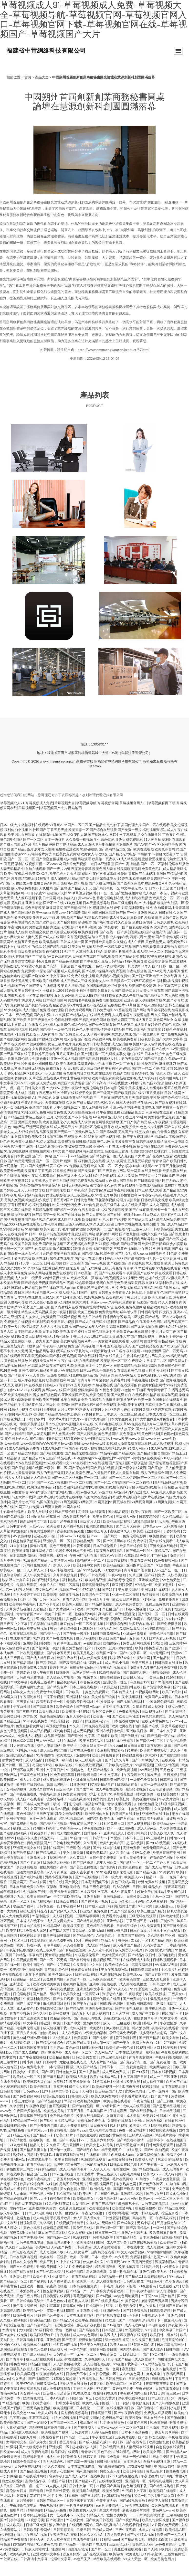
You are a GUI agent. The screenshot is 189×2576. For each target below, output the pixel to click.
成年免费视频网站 (174, 1034)
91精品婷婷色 (61, 2018)
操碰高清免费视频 (112, 971)
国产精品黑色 (83, 1935)
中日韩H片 (155, 2281)
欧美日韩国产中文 (67, 2023)
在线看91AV (174, 2120)
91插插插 (32, 1229)
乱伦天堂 (123, 1336)
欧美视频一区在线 (76, 1711)
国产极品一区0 (137, 1550)
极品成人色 (103, 1180)
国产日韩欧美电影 (98, 942)
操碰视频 (46, 995)
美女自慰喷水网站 (74, 2189)
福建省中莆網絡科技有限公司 (46, 50)
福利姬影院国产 (39, 1843)
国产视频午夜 (103, 2038)
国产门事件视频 (12, 2520)
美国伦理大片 (131, 825)
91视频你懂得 (36, 1044)
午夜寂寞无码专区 (84, 1823)
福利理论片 (155, 1619)
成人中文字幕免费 (13, 1273)
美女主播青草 (153, 990)
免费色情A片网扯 (49, 1692)
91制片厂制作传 (162, 1921)
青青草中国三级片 (67, 1643)
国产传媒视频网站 (57, 1234)
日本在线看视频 (164, 2072)
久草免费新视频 (18, 1609)
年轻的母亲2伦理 (141, 2320)
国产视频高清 (155, 932)
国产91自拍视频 (156, 2150)
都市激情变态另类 (103, 1185)
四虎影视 (11, 995)
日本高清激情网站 (24, 1555)
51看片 (111, 2305)
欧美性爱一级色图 (120, 2047)
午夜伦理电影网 (142, 1015)
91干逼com (150, 2296)
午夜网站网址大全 (30, 1687)
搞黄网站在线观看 (150, 1146)
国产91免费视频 (135, 2310)
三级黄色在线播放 (34, 1775)
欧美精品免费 (59, 2057)
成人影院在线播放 (138, 898)
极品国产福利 (54, 1736)
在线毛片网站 (130, 2174)
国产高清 (69, 2340)
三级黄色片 (65, 1789)
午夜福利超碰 (50, 1794)
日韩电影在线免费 (24, 2252)
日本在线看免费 (22, 1887)
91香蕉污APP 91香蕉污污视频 (129, 2262)
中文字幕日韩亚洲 (37, 2023)
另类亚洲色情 (39, 927)
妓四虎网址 (112, 2310)
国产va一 (94, 1536)
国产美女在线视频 (43, 985)
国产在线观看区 (95, 2554)
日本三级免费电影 (44, 2189)
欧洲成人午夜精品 (129, 995)
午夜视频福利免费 (145, 1380)
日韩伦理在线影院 (135, 2505)
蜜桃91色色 (138, 1127)
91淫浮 (11, 2447)
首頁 (27, 77)
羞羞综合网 (38, 1882)
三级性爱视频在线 (99, 2008)
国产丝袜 (91, 1619)
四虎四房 (166, 1312)
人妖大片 (46, 1326)
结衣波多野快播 (139, 2466)
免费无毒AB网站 (13, 2159)
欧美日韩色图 (103, 1516)
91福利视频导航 (135, 961)
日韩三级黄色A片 (40, 1020)
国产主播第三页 (28, 2003)
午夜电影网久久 (23, 922)
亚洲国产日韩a (170, 2305)
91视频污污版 (27, 1750)
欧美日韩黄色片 (176, 1263)
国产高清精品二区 (112, 849)
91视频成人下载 (163, 1136)
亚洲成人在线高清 (25, 2432)
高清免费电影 (142, 1965)
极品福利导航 (172, 1341)
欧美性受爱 (111, 2491)
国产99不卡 (61, 1156)
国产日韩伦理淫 (83, 1404)
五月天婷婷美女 (78, 1716)
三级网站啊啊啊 (87, 1916)
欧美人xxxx (119, 2344)
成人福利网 (108, 1628)
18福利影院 (102, 951)
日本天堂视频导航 (96, 903)
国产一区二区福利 (154, 864)
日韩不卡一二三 (112, 2067)
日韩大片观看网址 (78, 1010)
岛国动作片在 (57, 1146)
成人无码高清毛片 (95, 1107)
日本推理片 (39, 1180)
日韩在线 (165, 912)
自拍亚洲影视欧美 (46, 1580)
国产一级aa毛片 (22, 1619)
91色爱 (172, 1253)
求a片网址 (75, 1005)
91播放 (34, 1395)
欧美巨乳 (47, 2262)
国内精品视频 (118, 1512)
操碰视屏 (85, 922)
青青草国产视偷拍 (138, 1570)
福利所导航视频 (104, 1175)
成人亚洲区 (119, 1044)
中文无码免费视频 (131, 2252)
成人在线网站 (72, 2033)
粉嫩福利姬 (80, 1809)
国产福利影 (39, 2281)
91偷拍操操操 (110, 1672)
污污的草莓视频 (95, 2164)
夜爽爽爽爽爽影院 (160, 2383)
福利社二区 (22, 1828)
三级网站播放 (177, 2515)
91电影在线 (157, 2325)
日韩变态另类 (149, 1516)
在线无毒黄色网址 (156, 1721)
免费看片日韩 (120, 1380)
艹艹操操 (39, 956)
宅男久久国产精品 (154, 1234)
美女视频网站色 (144, 1799)
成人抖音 (149, 1370)
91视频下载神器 (125, 2364)
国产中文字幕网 (58, 1965)
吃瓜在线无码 (169, 2286)
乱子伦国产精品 (120, 2359)
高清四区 (105, 1614)
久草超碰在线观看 (173, 1828)
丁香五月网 (131, 1063)
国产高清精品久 (138, 2228)
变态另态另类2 (11, 1268)
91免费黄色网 (46, 2544)
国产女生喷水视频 (141, 2534)
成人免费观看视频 (74, 2125)
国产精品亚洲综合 (50, 2042)
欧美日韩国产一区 (58, 1614)
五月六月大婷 (27, 2033)
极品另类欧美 (160, 1999)
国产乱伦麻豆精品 (50, 2271)
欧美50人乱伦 (77, 2077)
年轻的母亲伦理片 (122, 1580)
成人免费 (121, 1127)
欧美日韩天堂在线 (37, 2081)
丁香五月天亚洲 (135, 1297)
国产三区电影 (40, 1307)
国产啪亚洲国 (130, 1244)
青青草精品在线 (84, 2276)
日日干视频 (121, 2403)
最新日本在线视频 (28, 1385)
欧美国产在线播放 (126, 1814)
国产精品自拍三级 (146, 2169)
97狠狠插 (78, 1248)
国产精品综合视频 (34, 2471)
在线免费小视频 (124, 1146)
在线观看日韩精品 (175, 1760)
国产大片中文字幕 (169, 1039)
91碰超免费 (9, 1370)
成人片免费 (125, 1175)
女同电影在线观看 (165, 1399)
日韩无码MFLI (93, 2047)
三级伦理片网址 (41, 2193)
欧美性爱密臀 (152, 1244)
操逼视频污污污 (97, 1721)
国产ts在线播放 (87, 1877)
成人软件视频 (24, 1093)
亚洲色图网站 (28, 1370)
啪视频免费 (141, 2403)
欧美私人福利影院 (96, 2403)
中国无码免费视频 (161, 1701)
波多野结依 (58, 2525)
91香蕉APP (58, 825)
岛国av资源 (155, 1083)
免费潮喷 (28, 971)
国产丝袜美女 (46, 922)
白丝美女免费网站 (66, 854)
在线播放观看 (151, 1171)
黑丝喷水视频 (136, 1789)
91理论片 (102, 1195)
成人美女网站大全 (60, 1921)
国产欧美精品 (23, 1852)
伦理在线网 (121, 2169)
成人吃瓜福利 (71, 971)
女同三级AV (39, 1809)
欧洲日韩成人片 (145, 2023)
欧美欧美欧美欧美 (47, 1984)
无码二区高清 (69, 1585)
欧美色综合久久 (117, 1965)
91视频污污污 (133, 1278)
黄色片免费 (39, 2349)
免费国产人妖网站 (159, 1697)
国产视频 (70, 1390)
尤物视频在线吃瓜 (73, 2062)
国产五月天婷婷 (128, 1526)
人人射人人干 (37, 1570)
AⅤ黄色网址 (106, 1935)
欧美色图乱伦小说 (56, 1122)
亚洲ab (129, 1000)
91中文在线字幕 (68, 2262)
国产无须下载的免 (158, 2549)
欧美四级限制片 (42, 2335)
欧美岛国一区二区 (104, 1166)
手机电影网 (118, 2111)
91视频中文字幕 (134, 2491)
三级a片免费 (53, 2495)
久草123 (152, 1283)
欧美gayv (59, 912)
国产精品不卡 (43, 2135)
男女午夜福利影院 (63, 1312)
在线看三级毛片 (42, 1682)
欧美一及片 (12, 1326)
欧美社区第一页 (82, 1278)
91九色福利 (48, 1219)
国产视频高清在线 (38, 1005)
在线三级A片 (46, 1950)
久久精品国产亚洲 (161, 1935)
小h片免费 (43, 961)
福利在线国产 (53, 1848)
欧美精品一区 (33, 2310)
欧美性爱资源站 (161, 1789)
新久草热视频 (96, 2271)
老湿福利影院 (80, 1799)
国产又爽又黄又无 (72, 1034)
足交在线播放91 (149, 834)
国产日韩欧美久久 (146, 1760)
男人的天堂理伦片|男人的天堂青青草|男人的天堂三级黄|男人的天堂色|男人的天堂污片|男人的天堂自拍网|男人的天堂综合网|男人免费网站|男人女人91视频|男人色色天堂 (93, 1473)
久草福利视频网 (12, 893)
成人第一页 (102, 2042)
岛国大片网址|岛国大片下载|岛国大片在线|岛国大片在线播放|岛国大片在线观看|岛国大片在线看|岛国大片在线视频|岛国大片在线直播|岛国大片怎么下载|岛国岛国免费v (93, 1497)
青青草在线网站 (104, 2203)
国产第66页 (108, 1132)
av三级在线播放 (120, 2159)
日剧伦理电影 (87, 1775)
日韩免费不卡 (76, 2374)
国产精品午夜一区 (106, 888)
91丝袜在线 (147, 1268)
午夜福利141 (73, 1906)
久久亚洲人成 (49, 1024)
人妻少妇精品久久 (90, 2515)
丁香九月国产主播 (46, 1341)
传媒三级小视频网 (54, 1555)
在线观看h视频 (47, 834)
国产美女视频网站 (136, 1136)
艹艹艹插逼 (102, 1097)
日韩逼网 (49, 898)
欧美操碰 (176, 1307)
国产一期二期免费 (121, 1828)
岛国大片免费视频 (72, 864)
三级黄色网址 (175, 2554)
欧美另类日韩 (10, 1716)
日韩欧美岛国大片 (119, 1765)
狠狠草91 (17, 2510)
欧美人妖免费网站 (105, 2096)
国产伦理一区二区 (110, 2228)
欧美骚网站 (114, 1297)
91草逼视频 (100, 1380)
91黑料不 (110, 1322)
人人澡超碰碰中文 (67, 2364)
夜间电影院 (167, 1955)
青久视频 (7, 1711)
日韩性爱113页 (138, 1896)
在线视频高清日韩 (120, 2408)
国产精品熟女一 (109, 927)
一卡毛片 (106, 2286)
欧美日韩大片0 (88, 1609)
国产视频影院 (39, 2379)
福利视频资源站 (154, 830)
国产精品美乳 (154, 995)
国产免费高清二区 (133, 2062)
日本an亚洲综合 (62, 2174)
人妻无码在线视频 (140, 2447)
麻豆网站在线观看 (159, 1112)
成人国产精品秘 (98, 1945)
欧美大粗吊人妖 (160, 1297)
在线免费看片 (18, 1234)
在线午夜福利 (46, 1887)
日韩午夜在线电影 (30, 2242)
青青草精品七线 (39, 2164)
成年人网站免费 (168, 1219)
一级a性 (159, 2228)
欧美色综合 (65, 1706)
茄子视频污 (172, 893)
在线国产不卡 (106, 1653)
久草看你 (139, 1706)
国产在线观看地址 (143, 2111)
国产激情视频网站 (128, 893)
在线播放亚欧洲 (111, 2481)
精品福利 (11, 1263)
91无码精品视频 (153, 2364)
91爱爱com (35, 1073)
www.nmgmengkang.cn (57, 761)
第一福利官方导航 (19, 1589)
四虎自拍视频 (30, 1926)
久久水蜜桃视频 (80, 2232)
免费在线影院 (63, 1273)
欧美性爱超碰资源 (130, 2145)
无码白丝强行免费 (110, 1283)
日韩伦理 (63, 1672)
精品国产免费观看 (71, 1083)
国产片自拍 (142, 1049)
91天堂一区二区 (31, 1263)
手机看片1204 (53, 990)
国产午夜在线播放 (33, 2057)
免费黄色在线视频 (18, 1322)
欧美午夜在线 (67, 1658)
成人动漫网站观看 (77, 859)
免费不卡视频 (125, 2286)
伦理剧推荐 (151, 1224)
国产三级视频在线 (54, 1375)
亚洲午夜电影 (16, 1818)
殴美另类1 (171, 1794)
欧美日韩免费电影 (36, 2403)
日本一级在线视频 (19, 1015)
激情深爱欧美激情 (28, 1136)
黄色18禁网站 (14, 1127)
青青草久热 (71, 1599)
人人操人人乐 (100, 2169)
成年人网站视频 (40, 1273)
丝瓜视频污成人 (119, 1346)
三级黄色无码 (119, 2544)
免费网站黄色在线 (53, 1112)
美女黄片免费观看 (42, 1317)
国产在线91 (161, 1049)
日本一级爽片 (158, 2091)
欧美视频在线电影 (163, 2491)
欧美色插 (116, 2554)
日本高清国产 (97, 2111)
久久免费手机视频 (79, 839)
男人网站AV (177, 1716)
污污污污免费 (70, 1205)
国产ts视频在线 (139, 1823)
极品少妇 (155, 1887)
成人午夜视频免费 (31, 1380)
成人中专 (53, 2456)
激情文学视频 (69, 1594)
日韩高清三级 (101, 2413)
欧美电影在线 (173, 1171)
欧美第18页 (15, 1930)
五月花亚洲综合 (68, 1054)
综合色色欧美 (90, 1682)
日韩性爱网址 (178, 1151)
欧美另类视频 (59, 2013)
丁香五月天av (80, 1336)
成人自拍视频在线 (97, 2364)
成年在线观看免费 (74, 1399)
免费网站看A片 (131, 1628)
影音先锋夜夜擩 (88, 2325)
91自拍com (78, 1838)
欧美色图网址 (40, 2086)
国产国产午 (160, 2096)
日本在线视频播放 (144, 2242)
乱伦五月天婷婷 (41, 1253)
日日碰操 (139, 1887)
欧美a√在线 (64, 1765)
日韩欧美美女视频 (154, 1200)
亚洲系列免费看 (135, 1633)
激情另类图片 (21, 981)
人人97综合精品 (26, 1132)
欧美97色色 (25, 2383)
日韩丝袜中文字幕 (80, 2500)
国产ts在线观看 (110, 1273)
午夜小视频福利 (130, 1697)
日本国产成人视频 (28, 1331)
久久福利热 (163, 1809)
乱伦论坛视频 (66, 2418)
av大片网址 (128, 2198)
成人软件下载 (153, 2081)
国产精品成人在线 (80, 1015)
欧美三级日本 (110, 1205)
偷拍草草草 (61, 1248)
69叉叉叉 (7, 1385)
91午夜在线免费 (108, 1112)
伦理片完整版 (95, 1049)
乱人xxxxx (68, 1287)
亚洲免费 (53, 2340)
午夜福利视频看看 (114, 1667)
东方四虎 (30, 1716)
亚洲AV (176, 1653)
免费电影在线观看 (109, 1000)
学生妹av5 (176, 2276)
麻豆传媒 (67, 1624)
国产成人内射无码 (13, 844)
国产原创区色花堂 (130, 883)
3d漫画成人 (62, 2038)
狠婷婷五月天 (97, 1531)
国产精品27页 (86, 2481)
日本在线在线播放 (81, 2466)
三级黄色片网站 (114, 1171)
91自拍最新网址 (162, 908)
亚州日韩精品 (16, 1955)
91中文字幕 (169, 2018)
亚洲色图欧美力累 (153, 2271)
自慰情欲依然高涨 (27, 1541)
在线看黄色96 (141, 1560)
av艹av (177, 1721)
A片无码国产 (159, 1653)
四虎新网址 (95, 2305)
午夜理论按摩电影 (24, 2505)
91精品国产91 (122, 1029)
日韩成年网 (80, 2432)
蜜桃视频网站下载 (107, 1960)
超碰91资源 (173, 1083)
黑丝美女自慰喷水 (94, 2344)
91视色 (167, 1029)
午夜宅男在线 (46, 1093)
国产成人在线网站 (52, 937)
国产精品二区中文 (172, 2208)
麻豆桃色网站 (50, 1395)
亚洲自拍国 (92, 1896)
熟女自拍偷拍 (149, 1132)
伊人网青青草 (47, 1034)
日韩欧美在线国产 (86, 956)
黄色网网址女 (163, 1020)
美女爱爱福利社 (12, 1843)
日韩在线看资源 (167, 2388)
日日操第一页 (120, 981)
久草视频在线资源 (118, 2495)
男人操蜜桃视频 (177, 995)
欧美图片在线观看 (21, 834)
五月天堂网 (65, 1409)
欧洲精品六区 (40, 2320)
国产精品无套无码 (141, 1219)
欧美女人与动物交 (94, 854)
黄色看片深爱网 (25, 2305)
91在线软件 (75, 2520)
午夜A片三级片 (32, 1102)
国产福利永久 (98, 834)
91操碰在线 (89, 849)
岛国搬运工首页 (116, 1151)
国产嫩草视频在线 (173, 1380)
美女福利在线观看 (111, 1341)
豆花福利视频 (105, 1200)
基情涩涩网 (164, 1068)
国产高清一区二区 (64, 2422)
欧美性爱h (133, 2418)
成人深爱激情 (145, 2359)
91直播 (19, 1034)
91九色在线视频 (27, 1224)
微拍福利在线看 (105, 2393)
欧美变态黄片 (105, 2398)
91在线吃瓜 (82, 2393)
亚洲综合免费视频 (96, 2179)
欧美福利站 (45, 2154)
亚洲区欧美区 (23, 1770)
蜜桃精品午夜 (35, 2481)
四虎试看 (136, 937)
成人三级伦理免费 (91, 844)
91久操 (60, 1015)
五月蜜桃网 (25, 2500)
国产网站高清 (83, 1862)
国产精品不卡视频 (54, 1823)
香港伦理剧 (55, 1010)
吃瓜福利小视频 (108, 976)
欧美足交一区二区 (166, 898)
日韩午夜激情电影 (140, 2291)
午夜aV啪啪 (117, 1575)
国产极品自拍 (128, 1322)
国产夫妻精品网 (32, 2237)
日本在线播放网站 (126, 1721)
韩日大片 (96, 1663)
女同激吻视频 (96, 985)
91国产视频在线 (21, 2271)
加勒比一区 (140, 1940)
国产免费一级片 (130, 830)
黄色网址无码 (142, 2544)
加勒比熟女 (108, 878)
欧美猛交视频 (39, 932)
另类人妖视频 (14, 1200)
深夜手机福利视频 (132, 2398)
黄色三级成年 (35, 1117)
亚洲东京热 (33, 903)
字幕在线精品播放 (150, 1185)
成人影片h (142, 1024)
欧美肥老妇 (23, 1258)
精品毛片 (170, 1195)
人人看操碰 (120, 1015)
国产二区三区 (78, 825)
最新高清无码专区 (96, 1585)
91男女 (149, 937)
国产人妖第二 (123, 1024)
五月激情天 (138, 1638)
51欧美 (98, 946)
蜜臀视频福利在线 (70, 2154)
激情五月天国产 (109, 990)
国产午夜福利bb (71, 2140)
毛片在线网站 (123, 2179)
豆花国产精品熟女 (30, 1989)
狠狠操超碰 (161, 1672)
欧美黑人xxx (134, 1877)
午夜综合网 (142, 1658)
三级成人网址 (126, 1516)
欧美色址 (132, 2554)
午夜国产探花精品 (27, 2111)
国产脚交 (72, 1882)
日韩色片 (136, 2383)
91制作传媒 (137, 1083)
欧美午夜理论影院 (89, 2320)
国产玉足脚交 (37, 2422)
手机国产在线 (66, 2193)
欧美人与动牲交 (40, 1512)
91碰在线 (125, 878)
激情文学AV (139, 1667)
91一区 (52, 1292)
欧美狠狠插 (66, 1141)
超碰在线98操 (45, 1536)
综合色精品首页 (117, 2340)
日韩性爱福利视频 (116, 2218)
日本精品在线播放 (28, 1297)
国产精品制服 (146, 1872)
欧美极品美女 (83, 2198)
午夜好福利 (144, 2388)
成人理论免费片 (22, 2042)
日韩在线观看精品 (149, 1141)
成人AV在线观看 (66, 1370)
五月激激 (152, 2427)
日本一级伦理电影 (137, 2456)
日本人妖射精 (126, 1102)
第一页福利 (179, 2398)
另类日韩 (83, 2530)
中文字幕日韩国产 (173, 2330)
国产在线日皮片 (111, 1356)
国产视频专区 (87, 1677)
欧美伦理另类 (100, 1395)
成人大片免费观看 (16, 1916)
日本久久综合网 (25, 2262)
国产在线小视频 (119, 1214)
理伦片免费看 (110, 2456)
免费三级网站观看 (137, 1643)
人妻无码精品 (10, 869)
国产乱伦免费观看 (38, 1248)
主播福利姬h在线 (118, 1068)
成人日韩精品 (92, 1317)
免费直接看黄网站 (30, 1726)
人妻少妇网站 (161, 1989)
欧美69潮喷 (23, 917)
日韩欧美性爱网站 (37, 2530)
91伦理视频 (139, 1989)
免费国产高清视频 (81, 1346)
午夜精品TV (160, 1550)
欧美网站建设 (160, 2067)
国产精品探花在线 (99, 1604)
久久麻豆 (53, 2145)
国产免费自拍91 (135, 1999)
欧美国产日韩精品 (30, 1784)
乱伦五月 (73, 1268)
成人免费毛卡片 (32, 2067)
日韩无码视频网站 (75, 1185)
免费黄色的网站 (75, 1794)
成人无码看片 (64, 1127)
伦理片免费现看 (130, 1867)
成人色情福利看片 (16, 1648)
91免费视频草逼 (62, 1775)
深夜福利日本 (165, 2262)
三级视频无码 (152, 1711)
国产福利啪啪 (104, 995)
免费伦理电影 (93, 1088)
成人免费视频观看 (57, 2388)
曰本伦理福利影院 (60, 2067)
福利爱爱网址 (93, 1151)
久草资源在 (47, 1175)
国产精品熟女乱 (133, 2539)
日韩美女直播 (35, 1088)
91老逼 (79, 1536)
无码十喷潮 (146, 2223)
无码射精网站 (10, 1000)
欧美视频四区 (63, 2408)
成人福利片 (157, 1706)
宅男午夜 (56, 2476)
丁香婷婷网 (172, 1531)
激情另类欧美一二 (93, 1229)
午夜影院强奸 (94, 1828)
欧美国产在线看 (94, 2544)
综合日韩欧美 (35, 908)
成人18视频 (63, 1302)
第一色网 (112, 2369)
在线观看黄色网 (129, 1370)
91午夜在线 (63, 1361)
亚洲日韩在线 (130, 1687)
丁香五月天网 (83, 2388)
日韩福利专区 (113, 1317)
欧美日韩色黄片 (167, 917)
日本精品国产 (172, 2237)
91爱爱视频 (178, 961)
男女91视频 (127, 1185)
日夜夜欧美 (146, 1039)
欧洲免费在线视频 (152, 1882)
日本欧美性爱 (169, 1916)
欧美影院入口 (49, 1711)
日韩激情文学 (66, 2072)
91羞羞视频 (123, 1010)
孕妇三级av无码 (137, 1229)
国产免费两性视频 (24, 1823)
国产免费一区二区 (14, 1809)
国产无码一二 (64, 1132)
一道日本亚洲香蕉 (101, 864)
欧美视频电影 (18, 1395)
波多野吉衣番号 (82, 1872)
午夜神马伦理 (133, 1356)
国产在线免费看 (161, 1541)
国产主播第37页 (176, 1292)
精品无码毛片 (112, 2150)
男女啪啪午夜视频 (81, 1000)
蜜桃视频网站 (39, 1151)
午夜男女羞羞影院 (166, 2179)
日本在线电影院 (173, 2086)
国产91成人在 (117, 1989)
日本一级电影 (174, 1141)
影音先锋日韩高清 (57, 1935)
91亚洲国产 (79, 1784)
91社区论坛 (30, 1112)
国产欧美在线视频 (140, 849)
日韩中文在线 (10, 946)
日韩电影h (174, 2349)
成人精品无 (67, 1292)
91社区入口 (19, 1940)
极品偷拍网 (89, 2422)
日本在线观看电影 (130, 2052)
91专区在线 (65, 1093)
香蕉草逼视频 (30, 2388)
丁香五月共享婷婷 (165, 2432)
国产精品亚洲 (14, 1117)
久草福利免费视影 (43, 1409)
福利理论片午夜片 (50, 2315)
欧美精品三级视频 (117, 1521)
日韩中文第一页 (81, 2486)
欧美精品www (164, 1823)
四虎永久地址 (176, 2193)
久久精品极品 (172, 1516)
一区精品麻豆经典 (118, 946)
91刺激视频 (76, 1365)
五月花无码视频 (139, 1161)
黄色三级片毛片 (60, 1044)
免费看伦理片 (169, 1599)
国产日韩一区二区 (165, 966)
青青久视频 (169, 1132)
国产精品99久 (126, 2237)
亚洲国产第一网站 (38, 1156)
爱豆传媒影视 (126, 2038)
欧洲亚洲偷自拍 (97, 1814)
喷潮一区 (70, 1161)
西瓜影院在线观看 (63, 932)
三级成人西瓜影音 (157, 1979)
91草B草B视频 (86, 927)
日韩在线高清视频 (24, 2257)
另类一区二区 (144, 2495)
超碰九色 (23, 2218)
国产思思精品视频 (167, 2106)
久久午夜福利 (157, 1901)
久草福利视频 (73, 1526)
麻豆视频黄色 (56, 1726)
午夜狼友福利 (166, 2218)
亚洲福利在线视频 (155, 1589)
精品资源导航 (105, 2267)
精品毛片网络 (166, 2135)
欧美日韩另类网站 (50, 2008)
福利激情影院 (87, 2471)
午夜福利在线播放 (20, 1950)
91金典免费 (90, 1205)
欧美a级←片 (89, 2193)
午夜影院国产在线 (136, 1273)
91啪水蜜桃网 (151, 1351)
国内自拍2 (154, 2120)
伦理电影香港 (104, 1127)
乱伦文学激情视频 (69, 1814)
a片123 (101, 1210)
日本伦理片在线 (52, 1224)
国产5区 (48, 2072)
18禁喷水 (143, 2179)
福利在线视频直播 (28, 864)
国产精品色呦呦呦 (14, 2198)
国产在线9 (90, 971)
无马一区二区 (162, 1896)
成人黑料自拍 (123, 1180)
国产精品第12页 (175, 1190)
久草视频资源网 (25, 1960)
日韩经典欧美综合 (30, 2301)
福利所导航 (19, 1336)
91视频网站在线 (101, 908)
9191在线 (103, 1872)
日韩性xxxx (175, 1838)
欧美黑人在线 (72, 1604)
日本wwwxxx (107, 2427)
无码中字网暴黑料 (67, 2164)
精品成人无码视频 (35, 1312)
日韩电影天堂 (78, 2096)
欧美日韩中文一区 (28, 990)
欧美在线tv (40, 1258)
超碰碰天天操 (57, 893)
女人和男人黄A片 (86, 2218)
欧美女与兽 (171, 2038)
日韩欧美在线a (67, 1901)
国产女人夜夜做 (94, 1214)
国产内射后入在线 (64, 1307)
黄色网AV (74, 1619)
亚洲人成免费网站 (129, 839)
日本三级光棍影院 (124, 903)
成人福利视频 (63, 1916)
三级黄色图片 (101, 1287)
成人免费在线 (46, 1083)
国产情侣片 (16, 1375)
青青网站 (79, 1930)
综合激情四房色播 (77, 1516)
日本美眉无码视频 (163, 1638)
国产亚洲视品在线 (145, 1346)
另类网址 (42, 2247)
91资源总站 (109, 1687)
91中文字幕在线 (58, 976)
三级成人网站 (102, 2530)
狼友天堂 (154, 1775)
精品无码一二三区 (54, 1838)
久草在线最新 (21, 1210)
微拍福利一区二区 (91, 1560)
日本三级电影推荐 (113, 2057)
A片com (91, 1341)
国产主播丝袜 (26, 1711)
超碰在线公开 (155, 1278)
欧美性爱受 (128, 2305)
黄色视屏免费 (123, 2388)
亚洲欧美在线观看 (46, 981)
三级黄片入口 (90, 1521)
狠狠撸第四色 (126, 1399)
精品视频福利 (67, 1682)
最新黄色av (125, 1331)
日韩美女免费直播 (112, 1292)
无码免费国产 (153, 1945)
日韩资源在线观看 (57, 2296)
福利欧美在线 (169, 1283)
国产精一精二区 (143, 1068)
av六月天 (121, 2257)
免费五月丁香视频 (38, 1171)
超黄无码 (83, 1287)
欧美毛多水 (120, 1901)
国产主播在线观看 (129, 2008)
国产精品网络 (39, 1351)
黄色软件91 (140, 1073)
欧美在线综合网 (32, 2184)
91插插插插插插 (159, 2252)
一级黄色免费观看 (144, 1779)
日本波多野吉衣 (123, 1141)
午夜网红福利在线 (84, 1555)
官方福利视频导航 (75, 2413)
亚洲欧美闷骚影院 (50, 1619)
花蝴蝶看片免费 (40, 854)
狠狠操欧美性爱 (148, 1097)
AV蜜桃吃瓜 (175, 1278)
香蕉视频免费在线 (91, 2120)
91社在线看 (155, 1263)
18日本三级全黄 (103, 1336)
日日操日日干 (130, 2354)
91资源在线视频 (16, 1151)
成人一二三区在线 (117, 2023)
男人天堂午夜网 (100, 1950)
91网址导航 (35, 1516)
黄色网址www (163, 2510)
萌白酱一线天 (18, 1253)
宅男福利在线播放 (84, 1244)
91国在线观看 (101, 1073)
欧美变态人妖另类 (100, 2145)
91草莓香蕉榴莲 (121, 1794)
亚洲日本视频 (38, 1039)
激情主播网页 (167, 2003)
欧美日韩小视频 (62, 1322)
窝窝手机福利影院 (60, 2310)
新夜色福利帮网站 (136, 2510)
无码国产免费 (61, 2247)
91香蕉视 (7, 864)
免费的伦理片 (103, 1799)
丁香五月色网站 (174, 834)
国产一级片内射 (58, 869)
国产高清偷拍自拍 (111, 2466)
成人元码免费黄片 (116, 2072)
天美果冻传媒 (55, 1102)
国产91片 (109, 1589)
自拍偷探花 (112, 1643)
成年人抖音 (78, 2028)
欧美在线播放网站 (104, 2077)
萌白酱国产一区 (159, 878)
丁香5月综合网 (15, 1073)
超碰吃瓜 (21, 1078)
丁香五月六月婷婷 (100, 2140)
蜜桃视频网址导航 (57, 2003)
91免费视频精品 (80, 1375)
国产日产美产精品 (133, 1122)
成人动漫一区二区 (78, 2052)
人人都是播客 (73, 1945)
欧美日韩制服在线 (145, 2213)
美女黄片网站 (128, 1589)
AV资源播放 (22, 1536)
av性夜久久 (171, 2267)
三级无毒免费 (112, 1268)
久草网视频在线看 (46, 1049)
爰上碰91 (163, 1370)
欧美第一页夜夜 (104, 859)
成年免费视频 (106, 1404)
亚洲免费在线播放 (156, 1814)
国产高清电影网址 (137, 1672)
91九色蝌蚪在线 (57, 2203)
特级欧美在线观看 (31, 951)
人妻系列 (173, 971)
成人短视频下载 (55, 2028)
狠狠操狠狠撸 (33, 2456)
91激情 (126, 1390)
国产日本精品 (91, 2495)
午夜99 (147, 1248)
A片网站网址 (136, 1292)
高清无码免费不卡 (60, 2242)
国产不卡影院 (30, 1862)
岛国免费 (46, 1132)
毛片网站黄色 (28, 1404)
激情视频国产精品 (70, 917)
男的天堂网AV (132, 1059)
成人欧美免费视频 (94, 1658)
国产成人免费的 (27, 2052)
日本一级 (35, 1234)
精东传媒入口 (67, 898)
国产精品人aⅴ (177, 2452)
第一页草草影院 (164, 1258)
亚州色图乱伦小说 (74, 1024)
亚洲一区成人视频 (64, 1059)
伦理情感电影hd (157, 1628)
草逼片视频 (170, 2427)
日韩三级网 (169, 1779)
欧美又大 (64, 985)
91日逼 (116, 1351)
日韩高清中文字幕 (34, 2559)
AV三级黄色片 (77, 2252)
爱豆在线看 (172, 1088)
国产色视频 (116, 1229)
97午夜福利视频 (159, 956)
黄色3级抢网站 (11, 839)
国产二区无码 (172, 1351)
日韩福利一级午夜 (59, 1760)
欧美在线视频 (66, 1063)
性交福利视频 (53, 2291)
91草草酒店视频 (80, 893)
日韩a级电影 (53, 1263)
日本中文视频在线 (128, 1224)
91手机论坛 (80, 1351)
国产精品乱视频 (49, 2101)
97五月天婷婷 (152, 1093)
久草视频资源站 (79, 937)
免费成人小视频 (30, 1736)
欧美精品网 (18, 1969)
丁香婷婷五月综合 (41, 1054)
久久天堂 (19, 2379)
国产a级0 (66, 834)
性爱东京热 (149, 1063)
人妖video (36, 1526)
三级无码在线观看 (143, 1916)
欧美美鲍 (53, 1526)
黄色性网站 (25, 1814)
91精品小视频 (18, 1409)
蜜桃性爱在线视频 (100, 1526)
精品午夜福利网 (146, 1287)
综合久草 (40, 2013)
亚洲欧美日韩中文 (50, 2267)
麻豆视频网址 (59, 2106)
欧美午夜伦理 (141, 1512)
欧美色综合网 (165, 849)
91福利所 (149, 1599)
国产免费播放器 (169, 1624)
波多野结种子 (57, 1799)
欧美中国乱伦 (33, 1965)
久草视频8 (60, 1097)
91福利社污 (151, 2267)
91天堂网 (73, 2369)
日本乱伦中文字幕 (56, 2091)
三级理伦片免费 (78, 1848)
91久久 (74, 1726)
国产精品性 (97, 825)
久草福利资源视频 (14, 1531)
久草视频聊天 (95, 2359)
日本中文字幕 (167, 1731)
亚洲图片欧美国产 (140, 1565)
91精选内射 (11, 2403)
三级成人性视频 (167, 1765)
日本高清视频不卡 (95, 1882)
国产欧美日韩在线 (128, 1093)
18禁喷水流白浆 (142, 2344)
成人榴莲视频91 (69, 1833)
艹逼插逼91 (91, 1994)
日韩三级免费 (36, 2525)
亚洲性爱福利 (110, 1619)
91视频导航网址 (147, 1692)
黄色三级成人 (107, 2174)
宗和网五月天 (56, 1068)
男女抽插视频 (27, 1867)
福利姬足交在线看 (91, 1161)
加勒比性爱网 (117, 873)
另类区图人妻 (110, 2471)
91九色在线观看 (168, 1268)
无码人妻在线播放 (74, 2383)
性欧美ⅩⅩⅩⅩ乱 (37, 873)
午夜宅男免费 (18, 927)
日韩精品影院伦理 (150, 2515)
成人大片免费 (30, 1779)
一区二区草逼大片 (157, 1862)
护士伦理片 (98, 1794)
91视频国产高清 (108, 2486)
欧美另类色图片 (162, 2559)
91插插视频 (144, 1765)
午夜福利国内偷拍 (134, 2393)
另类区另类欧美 (30, 1122)
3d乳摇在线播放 (112, 2422)
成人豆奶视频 (40, 1731)
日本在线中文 (134, 2247)
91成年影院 (75, 2271)
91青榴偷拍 (45, 1755)
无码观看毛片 (174, 1526)
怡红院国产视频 (65, 2344)
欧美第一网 (101, 1716)
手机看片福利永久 (135, 2096)
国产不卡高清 (95, 1083)
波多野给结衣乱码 (153, 2033)
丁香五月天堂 (57, 830)
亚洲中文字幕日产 (50, 1770)
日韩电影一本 (63, 2354)
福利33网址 (150, 2086)
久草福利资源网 (99, 1034)
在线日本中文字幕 (14, 1682)
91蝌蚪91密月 (43, 1828)
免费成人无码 (36, 1930)
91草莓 (101, 1346)
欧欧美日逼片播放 (126, 1599)
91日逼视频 (162, 1248)
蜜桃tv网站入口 (87, 1132)
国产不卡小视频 (80, 1117)
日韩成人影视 (163, 922)
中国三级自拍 (164, 2466)
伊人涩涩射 (53, 1073)
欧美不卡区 (41, 2276)
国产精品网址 (23, 1663)
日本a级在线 (89, 1370)
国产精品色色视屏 (65, 961)
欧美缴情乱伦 (159, 2442)
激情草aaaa (78, 2130)
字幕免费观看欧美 (110, 2291)
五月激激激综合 (169, 2223)
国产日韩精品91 (76, 908)
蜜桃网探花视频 (75, 1984)
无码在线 (108, 2223)
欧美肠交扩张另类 (13, 1063)
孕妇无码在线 (60, 1351)
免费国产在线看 (176, 1185)
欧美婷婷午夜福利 (23, 1604)
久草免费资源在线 (150, 2154)
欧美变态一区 (78, 830)
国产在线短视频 (143, 1336)
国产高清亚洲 (43, 1706)
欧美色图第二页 (12, 2422)
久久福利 (85, 1175)
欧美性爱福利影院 (90, 2242)
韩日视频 (21, 1107)
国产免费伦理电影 (44, 2125)
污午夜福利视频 (35, 2534)
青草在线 (56, 1882)
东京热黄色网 (126, 2184)
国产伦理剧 (118, 1219)
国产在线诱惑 (49, 1287)
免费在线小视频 (83, 976)
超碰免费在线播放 (151, 1891)
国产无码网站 (91, 1268)
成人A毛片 (131, 2315)
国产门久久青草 (117, 1760)
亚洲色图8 (176, 2315)
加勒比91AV (13, 1390)
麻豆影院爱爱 (122, 1585)
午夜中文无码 (106, 2500)
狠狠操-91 (75, 1136)
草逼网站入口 (42, 1550)
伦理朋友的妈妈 (141, 1151)
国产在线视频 (72, 1151)
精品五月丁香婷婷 (115, 1940)
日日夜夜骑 (44, 1814)
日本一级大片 (10, 825)
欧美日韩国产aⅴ (39, 1896)
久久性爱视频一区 (103, 2374)
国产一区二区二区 (21, 859)
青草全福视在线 (159, 1010)
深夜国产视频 (56, 1365)
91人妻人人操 (56, 2486)
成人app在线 (119, 937)
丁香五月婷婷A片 (66, 2179)
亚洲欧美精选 (70, 1887)
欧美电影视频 (156, 2008)
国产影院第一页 (93, 1054)
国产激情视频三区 (56, 1244)
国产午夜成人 (90, 961)
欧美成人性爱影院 (14, 2189)
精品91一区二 (157, 1877)
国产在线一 (107, 932)
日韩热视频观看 (165, 1960)
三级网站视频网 (69, 1317)
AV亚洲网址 (179, 1049)
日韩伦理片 (157, 1253)
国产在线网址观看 (159, 1156)
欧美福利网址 (20, 2554)
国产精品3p (90, 1253)
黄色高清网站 (141, 1809)
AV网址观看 (149, 1770)
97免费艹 (18, 1146)
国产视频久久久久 (64, 1911)
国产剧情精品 (66, 844)
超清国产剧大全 (33, 976)
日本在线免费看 (82, 1750)
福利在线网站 (66, 1740)
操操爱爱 (35, 1969)
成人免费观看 (150, 1926)
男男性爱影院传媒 (64, 1628)
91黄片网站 (130, 2301)
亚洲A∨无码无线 (134, 2232)
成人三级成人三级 (74, 981)
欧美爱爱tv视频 (12, 1171)
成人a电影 (40, 2218)
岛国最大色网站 (151, 1322)
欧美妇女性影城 (155, 2116)
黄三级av (173, 2393)
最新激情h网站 (107, 1234)
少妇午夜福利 (151, 2554)
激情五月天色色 (26, 942)
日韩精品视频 (170, 2111)
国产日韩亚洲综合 (69, 1297)
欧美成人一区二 (12, 1570)
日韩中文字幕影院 (66, 2403)
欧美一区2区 (79, 2257)
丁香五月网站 (59, 1180)
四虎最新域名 (78, 2549)
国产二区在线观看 (156, 825)
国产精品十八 (50, 1633)
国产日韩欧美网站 (147, 1180)
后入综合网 (121, 1887)
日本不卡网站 (83, 1550)
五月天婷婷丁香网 (27, 1594)
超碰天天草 (62, 1565)
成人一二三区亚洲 (164, 2077)
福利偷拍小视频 (16, 830)
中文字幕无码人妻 (134, 888)
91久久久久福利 (92, 2534)
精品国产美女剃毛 (85, 878)
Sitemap (94, 766)
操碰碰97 (60, 2081)
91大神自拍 (152, 839)
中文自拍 (96, 1965)
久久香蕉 (90, 1843)
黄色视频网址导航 (76, 1073)
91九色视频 (73, 903)
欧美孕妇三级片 (60, 1974)
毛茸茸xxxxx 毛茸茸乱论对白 (32, 2418)
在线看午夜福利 (85, 2539)
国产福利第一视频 (46, 1648)
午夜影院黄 (108, 2354)
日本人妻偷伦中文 (133, 1857)
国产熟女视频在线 (168, 1102)
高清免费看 (132, 1848)
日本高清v (149, 1365)
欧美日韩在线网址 (14, 2125)
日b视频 (73, 1068)
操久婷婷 (18, 1044)
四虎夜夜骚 (131, 2086)
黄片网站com (37, 2130)
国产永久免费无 (22, 2267)
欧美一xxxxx (41, 912)
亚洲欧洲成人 (147, 912)
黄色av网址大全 (12, 937)
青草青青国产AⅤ (29, 1614)
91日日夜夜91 (35, 893)
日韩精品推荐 (42, 1210)
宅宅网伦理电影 (28, 2028)
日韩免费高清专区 (27, 2461)
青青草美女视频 (141, 2057)
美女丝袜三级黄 (103, 1697)
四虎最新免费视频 (94, 1911)
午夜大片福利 (169, 1799)
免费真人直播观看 (158, 2413)
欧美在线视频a (155, 2276)
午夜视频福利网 (52, 2505)
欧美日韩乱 (178, 1161)
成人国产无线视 (69, 1219)
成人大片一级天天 (28, 1278)
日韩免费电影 (103, 1010)
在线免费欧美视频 (127, 869)
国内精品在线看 (103, 2252)
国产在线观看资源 (146, 946)
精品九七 (37, 2145)
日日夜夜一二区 (107, 2232)
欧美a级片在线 (54, 2096)
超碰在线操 (135, 1843)
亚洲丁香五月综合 (63, 2442)
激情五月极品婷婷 (41, 844)
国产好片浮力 (43, 1015)
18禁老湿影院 (144, 1521)
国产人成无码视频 (102, 883)
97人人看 (32, 1375)
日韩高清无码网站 (57, 1862)
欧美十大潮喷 (82, 2091)
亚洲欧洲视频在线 (103, 1984)
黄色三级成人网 (123, 1882)
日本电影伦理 (56, 1190)
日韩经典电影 (117, 1930)
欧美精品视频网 (89, 2101)
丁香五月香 (75, 2111)
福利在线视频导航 (86, 1361)
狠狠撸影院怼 (93, 2369)
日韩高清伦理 (16, 2140)
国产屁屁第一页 (12, 1166)
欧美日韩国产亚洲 (167, 1852)
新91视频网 (109, 956)
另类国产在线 (128, 1132)
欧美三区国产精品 (151, 1911)
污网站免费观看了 (37, 1565)
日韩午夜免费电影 (103, 1857)
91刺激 (51, 2184)
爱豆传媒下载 (21, 1341)
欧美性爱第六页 (114, 1955)
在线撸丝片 (116, 1005)
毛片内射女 (70, 1229)
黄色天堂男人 (155, 942)
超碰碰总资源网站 (57, 2228)
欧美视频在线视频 (86, 2491)
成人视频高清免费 (31, 1195)
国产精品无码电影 (122, 854)
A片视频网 (155, 1127)
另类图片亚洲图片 (73, 2184)
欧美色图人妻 (102, 869)
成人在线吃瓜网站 (134, 1205)
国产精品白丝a (87, 2150)
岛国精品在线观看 (14, 2349)
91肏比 (23, 1307)
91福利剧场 (162, 981)
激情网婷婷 (30, 1326)
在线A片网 (28, 2437)
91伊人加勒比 (46, 1141)
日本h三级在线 (86, 1974)
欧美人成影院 (48, 2413)
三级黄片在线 (125, 2437)
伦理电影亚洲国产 (68, 1020)
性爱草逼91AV (57, 1166)
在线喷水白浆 (158, 2539)
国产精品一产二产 (80, 2291)
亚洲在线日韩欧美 (110, 1731)
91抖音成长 (102, 2081)
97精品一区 (144, 1585)
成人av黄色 (177, 1706)
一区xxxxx (50, 864)
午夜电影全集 (136, 971)
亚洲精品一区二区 (27, 1979)
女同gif (25, 1599)
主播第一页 (114, 1063)
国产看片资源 (81, 966)
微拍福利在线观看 (35, 825)
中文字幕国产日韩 (134, 2077)
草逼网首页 (54, 908)
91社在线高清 (170, 976)
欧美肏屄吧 (25, 2374)
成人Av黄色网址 (85, 2335)
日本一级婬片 (54, 839)
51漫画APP (149, 1166)
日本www (65, 1536)
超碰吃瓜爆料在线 (34, 1911)
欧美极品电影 (49, 942)
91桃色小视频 (109, 1390)
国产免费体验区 (151, 2184)
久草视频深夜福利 (84, 1239)
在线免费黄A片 (156, 883)
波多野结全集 (120, 1658)
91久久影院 (122, 922)
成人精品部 (34, 1760)
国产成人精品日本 (174, 1224)
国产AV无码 (157, 971)
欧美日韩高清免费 (28, 1244)
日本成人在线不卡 (30, 1921)
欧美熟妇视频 (117, 1560)
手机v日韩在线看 (93, 1575)
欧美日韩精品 (137, 1833)
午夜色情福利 (144, 2101)
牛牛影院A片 (51, 1185)
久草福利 (175, 883)
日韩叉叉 (90, 2456)
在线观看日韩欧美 (136, 2525)
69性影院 (121, 908)
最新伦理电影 (123, 1872)
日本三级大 (132, 2461)
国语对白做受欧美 (30, 1872)
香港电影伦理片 (20, 1059)
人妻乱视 (31, 937)
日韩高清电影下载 (30, 2340)
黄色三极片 (105, 2452)
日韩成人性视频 (134, 1609)
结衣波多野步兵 (42, 1833)
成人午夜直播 (43, 1672)
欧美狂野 (123, 1799)
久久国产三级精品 (19, 2247)
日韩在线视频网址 (84, 1667)
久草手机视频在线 (123, 2271)
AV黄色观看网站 (59, 956)
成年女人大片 (23, 1692)
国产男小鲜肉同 (167, 937)
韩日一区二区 (103, 893)
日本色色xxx (56, 2301)
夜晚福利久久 (120, 1531)
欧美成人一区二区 (27, 2077)
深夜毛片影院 (35, 1974)
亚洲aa (139, 2120)
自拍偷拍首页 (60, 2198)
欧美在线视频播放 (109, 1278)
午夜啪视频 (131, 1351)
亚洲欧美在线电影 (164, 1546)
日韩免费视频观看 (160, 2145)
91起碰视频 (175, 1677)
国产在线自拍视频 (107, 1848)
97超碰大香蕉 (162, 854)
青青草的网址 (73, 2305)
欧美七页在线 (122, 1726)
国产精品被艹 (163, 1658)
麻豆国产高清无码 (52, 2232)
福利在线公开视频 (120, 1740)
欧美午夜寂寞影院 (105, 1078)
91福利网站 (44, 2330)
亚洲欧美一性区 (115, 1682)
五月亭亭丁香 (10, 1560)
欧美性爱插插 (144, 917)
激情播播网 (151, 1594)
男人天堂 (88, 1210)
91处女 (31, 1034)
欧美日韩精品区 (91, 1740)
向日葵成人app (123, 2154)
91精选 (38, 1638)
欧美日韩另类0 (128, 966)
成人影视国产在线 (77, 1039)
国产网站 (139, 1010)
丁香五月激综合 (23, 2101)
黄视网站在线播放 (120, 1049)
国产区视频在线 (108, 2315)
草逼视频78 (168, 1063)
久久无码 (21, 1351)
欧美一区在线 (29, 995)
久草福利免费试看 (122, 1302)
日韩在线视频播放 (30, 1653)
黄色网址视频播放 (105, 1122)
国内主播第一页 (167, 1107)
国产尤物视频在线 (144, 1326)
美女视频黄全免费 (161, 1117)
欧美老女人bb (98, 981)
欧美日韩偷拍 (133, 2471)
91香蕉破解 (159, 2422)
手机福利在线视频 (14, 2086)
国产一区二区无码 (54, 1960)
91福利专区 (82, 2237)
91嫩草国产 (33, 1346)
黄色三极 (156, 1677)
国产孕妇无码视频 (63, 1356)
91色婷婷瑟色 (161, 1024)
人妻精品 (40, 1609)
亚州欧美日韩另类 (37, 1643)
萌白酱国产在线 (147, 1726)
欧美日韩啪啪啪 (66, 2159)
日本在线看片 (140, 1930)
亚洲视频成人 (114, 1896)
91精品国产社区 (167, 1239)
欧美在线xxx (133, 1974)
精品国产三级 (37, 2174)
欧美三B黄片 (172, 1692)
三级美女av (177, 1994)
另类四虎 (18, 903)
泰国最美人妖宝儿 (20, 2369)
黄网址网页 (18, 1882)
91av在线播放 (117, 1083)
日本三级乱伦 (158, 2398)
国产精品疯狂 (59, 1930)
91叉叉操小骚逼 (41, 1302)
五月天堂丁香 (166, 1331)
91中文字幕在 (111, 1775)
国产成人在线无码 (89, 1322)
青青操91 (66, 1385)
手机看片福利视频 (80, 2505)
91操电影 (39, 1292)
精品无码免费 (56, 2510)
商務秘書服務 (86, 761)
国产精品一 (112, 1536)
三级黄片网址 (89, 2418)
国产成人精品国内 (41, 1658)
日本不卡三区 (133, 1838)
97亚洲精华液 (167, 844)
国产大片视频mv (62, 1609)
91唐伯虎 (163, 1565)
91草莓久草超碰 (96, 917)
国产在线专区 (136, 2442)
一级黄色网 (62, 1029)
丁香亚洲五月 (136, 1921)
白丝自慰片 (133, 2150)
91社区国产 (37, 830)
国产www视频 (95, 1263)
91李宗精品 (32, 1268)
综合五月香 (100, 937)
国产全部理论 (175, 1711)
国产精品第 (74, 2008)
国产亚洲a (173, 1648)
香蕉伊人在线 (158, 2500)
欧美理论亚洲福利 (147, 1531)
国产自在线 (172, 1127)
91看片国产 (111, 2106)
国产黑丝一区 (130, 1862)
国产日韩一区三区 (46, 1599)
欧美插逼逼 (21, 1550)
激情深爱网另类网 (155, 2301)
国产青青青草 (81, 1380)
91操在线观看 (161, 1273)
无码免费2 (63, 1550)
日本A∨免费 (56, 2398)
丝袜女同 (161, 1151)
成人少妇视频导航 (148, 1000)
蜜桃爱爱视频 (152, 859)
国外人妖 (37, 2539)
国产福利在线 (103, 922)
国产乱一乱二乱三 (29, 2486)
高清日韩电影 (119, 1326)
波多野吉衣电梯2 (142, 1624)
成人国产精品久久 (100, 1770)
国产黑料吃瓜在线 (152, 2437)
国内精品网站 (130, 2349)
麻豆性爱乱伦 (125, 1614)
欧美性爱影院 (99, 2208)
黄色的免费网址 (97, 1692)
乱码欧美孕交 (115, 1054)
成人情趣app (165, 1906)
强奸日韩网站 (46, 2062)
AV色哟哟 (100, 1117)
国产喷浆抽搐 (129, 1234)
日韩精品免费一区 (87, 1541)
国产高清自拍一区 (138, 1258)
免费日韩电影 (142, 922)
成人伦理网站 (135, 2325)
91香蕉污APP (113, 1258)
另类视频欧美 (118, 1210)
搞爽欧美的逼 (177, 1911)
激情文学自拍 (143, 2042)
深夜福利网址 (102, 1039)
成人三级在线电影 (54, 1750)
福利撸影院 (88, 990)
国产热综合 (23, 1049)
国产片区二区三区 (16, 1765)
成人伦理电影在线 (103, 2130)
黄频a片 (181, 2476)
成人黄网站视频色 (57, 1779)
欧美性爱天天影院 (64, 1891)
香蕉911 (20, 854)
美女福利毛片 (30, 2393)
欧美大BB (86, 995)
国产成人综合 (153, 2349)
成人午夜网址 (116, 1161)
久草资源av (174, 2281)
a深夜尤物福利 (95, 2033)
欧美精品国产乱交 (109, 2091)
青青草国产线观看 (34, 2116)
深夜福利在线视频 (134, 2335)
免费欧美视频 (79, 1166)
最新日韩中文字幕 (34, 1521)
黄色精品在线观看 (100, 1926)
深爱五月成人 (83, 2228)
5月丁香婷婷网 (87, 1940)
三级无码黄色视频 (37, 2408)
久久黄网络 (78, 1857)
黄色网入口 (166, 2495)
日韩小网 (27, 2062)
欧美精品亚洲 (95, 1580)
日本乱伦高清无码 (31, 1365)
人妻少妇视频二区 (67, 1107)
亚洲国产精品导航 (170, 873)
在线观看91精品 (144, 1395)
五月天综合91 (54, 2461)
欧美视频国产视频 (55, 2432)
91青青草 (9, 2330)
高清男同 (64, 1404)
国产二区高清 (73, 1263)
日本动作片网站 (62, 1560)
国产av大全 (39, 2198)
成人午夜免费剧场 (37, 1575)
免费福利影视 (140, 2257)
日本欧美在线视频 (34, 1628)
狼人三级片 (47, 1404)
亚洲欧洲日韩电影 (140, 2003)
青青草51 (130, 1268)
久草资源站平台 (40, 2159)
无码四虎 (78, 985)
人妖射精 (46, 888)
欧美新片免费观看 (73, 2208)
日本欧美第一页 (86, 1273)
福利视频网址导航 (122, 1906)
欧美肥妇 (96, 2028)
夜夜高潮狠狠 (57, 2286)
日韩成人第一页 (72, 942)
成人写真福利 (147, 1078)
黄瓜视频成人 (138, 1088)
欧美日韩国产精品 (113, 1638)
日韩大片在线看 (26, 1024)
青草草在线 (52, 1945)
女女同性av (81, 2203)
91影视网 (81, 873)
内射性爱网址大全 (56, 1278)
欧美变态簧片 (165, 1585)
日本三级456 (149, 2237)
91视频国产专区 (35, 1891)
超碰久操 (83, 1999)
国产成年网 (85, 1789)
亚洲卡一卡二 (160, 1210)
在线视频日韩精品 (70, 2223)
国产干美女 (121, 2042)
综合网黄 (134, 1171)
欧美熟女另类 (54, 2111)
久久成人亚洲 (103, 1224)
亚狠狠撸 (83, 1755)
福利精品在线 (72, 1580)
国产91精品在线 (89, 1570)
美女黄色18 (97, 1190)
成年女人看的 (79, 2086)
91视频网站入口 (148, 2047)
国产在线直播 (139, 1210)
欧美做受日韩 (88, 932)
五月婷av (56, 2047)
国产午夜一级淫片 (77, 1633)
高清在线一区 (143, 2218)
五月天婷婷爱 (57, 1117)
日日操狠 (170, 1775)
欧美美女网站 (153, 2452)
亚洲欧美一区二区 (57, 1541)
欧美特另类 (169, 2242)
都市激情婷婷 (100, 1029)
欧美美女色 (138, 2125)
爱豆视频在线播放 (111, 1750)
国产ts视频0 (113, 2325)
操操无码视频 (21, 1214)
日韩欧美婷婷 (160, 2310)
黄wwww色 (87, 898)
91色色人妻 (80, 1029)
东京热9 (151, 1755)
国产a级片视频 (31, 1877)
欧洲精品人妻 (100, 2189)
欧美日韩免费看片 (149, 1648)
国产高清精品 (46, 1663)
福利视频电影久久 (46, 1205)
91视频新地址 (100, 1351)
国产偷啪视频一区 (86, 2106)
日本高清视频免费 (84, 2286)
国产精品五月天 (123, 1097)
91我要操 (91, 1136)
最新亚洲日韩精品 (41, 1063)
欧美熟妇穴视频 (37, 1200)
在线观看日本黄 (12, 1156)
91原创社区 (84, 1127)
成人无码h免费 (160, 1609)
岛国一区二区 (36, 1146)
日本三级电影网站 (39, 2213)
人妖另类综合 (178, 1575)
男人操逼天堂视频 (60, 1677)
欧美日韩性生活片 (95, 1219)
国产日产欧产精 (157, 1974)
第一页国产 (74, 1721)
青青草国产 (160, 1161)
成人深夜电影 (61, 878)
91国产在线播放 (69, 1214)
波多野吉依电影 (23, 961)
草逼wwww (99, 1302)
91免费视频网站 (166, 1560)
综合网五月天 (132, 990)
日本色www (152, 1526)
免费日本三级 (112, 2418)
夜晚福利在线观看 (165, 2028)
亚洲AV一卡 (102, 1146)
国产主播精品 (89, 2072)
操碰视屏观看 (132, 1755)
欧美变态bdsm (24, 2413)
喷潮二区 (60, 1804)
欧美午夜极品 (14, 873)
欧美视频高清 (129, 2267)
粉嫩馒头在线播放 (85, 1969)
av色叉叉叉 (82, 2559)
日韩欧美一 (74, 1692)
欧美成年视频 (167, 1395)
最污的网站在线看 (107, 1999)
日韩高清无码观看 (150, 1818)
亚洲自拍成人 (10, 2344)
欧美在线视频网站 (90, 2116)
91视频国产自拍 (16, 985)
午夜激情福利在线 (50, 2374)
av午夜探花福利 (150, 1195)
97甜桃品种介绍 (12, 1229)
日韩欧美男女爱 (84, 2057)
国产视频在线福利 (130, 1701)
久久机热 (120, 942)
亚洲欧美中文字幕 (47, 2554)
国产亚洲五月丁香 (96, 1599)
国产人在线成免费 (19, 883)
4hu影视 (163, 1521)
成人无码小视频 (117, 1663)
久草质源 (131, 1555)
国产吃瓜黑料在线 (117, 1541)
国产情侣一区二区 (150, 1740)
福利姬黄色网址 (94, 1020)
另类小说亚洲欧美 (59, 1877)
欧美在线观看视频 (24, 1633)
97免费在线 (91, 1589)
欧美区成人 (109, 2335)
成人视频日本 (153, 893)
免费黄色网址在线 (91, 1063)
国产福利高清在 (107, 2525)
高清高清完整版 (52, 1716)
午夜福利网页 (173, 2374)
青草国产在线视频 (142, 873)
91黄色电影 (41, 1059)
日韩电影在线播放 (169, 1663)
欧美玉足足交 (83, 1653)
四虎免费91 (159, 927)
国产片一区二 (101, 2549)
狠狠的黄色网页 (104, 1711)
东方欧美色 (116, 2534)
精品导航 (57, 1721)
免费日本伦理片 (62, 2116)
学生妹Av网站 (104, 839)
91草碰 (131, 1005)
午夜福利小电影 (168, 2408)
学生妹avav (145, 1102)
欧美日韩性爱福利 (123, 1195)
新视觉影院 (29, 2223)
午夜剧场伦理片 (87, 1955)
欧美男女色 (71, 1994)
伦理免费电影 (176, 2471)
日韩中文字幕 (16, 1526)
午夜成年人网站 (55, 1346)
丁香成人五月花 (140, 1020)
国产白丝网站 (134, 1619)
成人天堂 (133, 2116)
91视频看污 (147, 2286)
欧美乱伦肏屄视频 (156, 2520)
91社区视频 (118, 2125)
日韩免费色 (82, 2247)
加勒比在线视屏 (62, 1258)
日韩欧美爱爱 (100, 1044)
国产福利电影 (89, 1059)
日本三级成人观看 (148, 1190)
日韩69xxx (31, 2091)
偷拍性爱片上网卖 (20, 2169)
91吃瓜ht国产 (115, 2320)
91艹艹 (69, 951)
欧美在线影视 (155, 1994)
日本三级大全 (67, 1175)
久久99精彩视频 (164, 2369)
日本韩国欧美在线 (34, 2047)
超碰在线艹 (135, 1054)
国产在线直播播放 (105, 2301)
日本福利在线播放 (60, 1989)
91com (136, 1214)
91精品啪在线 (159, 2125)
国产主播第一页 (152, 2164)
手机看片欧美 (108, 1736)
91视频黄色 (75, 1770)
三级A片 (48, 1297)
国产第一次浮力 (62, 2150)
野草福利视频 (10, 1999)
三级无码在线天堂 (79, 1224)
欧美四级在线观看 (65, 2452)
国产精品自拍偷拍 (27, 1185)
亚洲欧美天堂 (149, 1580)
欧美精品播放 (113, 1565)
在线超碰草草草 (146, 2018)
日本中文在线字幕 (116, 1706)
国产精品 (168, 2296)
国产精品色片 (57, 1687)
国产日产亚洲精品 (145, 976)
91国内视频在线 (126, 2476)
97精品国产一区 (25, 2120)
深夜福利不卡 (178, 2325)
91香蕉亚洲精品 (23, 1141)
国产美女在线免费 (88, 1258)
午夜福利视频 (36, 2106)
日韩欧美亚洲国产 (103, 1979)
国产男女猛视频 (133, 1263)
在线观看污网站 (81, 2525)
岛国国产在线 (146, 1302)
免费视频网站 (136, 1307)
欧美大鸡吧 (80, 1302)
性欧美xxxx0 (9, 2452)
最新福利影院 (10, 1239)
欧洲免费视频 (127, 1770)
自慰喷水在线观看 (170, 2447)
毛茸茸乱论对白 (174, 2340)
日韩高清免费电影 (30, 1677)
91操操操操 (105, 1701)
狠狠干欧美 (83, 1093)
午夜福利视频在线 (169, 2057)
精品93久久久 (104, 1102)
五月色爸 (167, 1770)
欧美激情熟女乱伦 (34, 1667)
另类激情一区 (76, 1979)
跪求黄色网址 (135, 2091)
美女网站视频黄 (72, 1341)
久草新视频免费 (65, 1575)
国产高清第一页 (44, 1214)
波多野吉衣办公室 (16, 1580)
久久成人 (93, 2223)
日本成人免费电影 (37, 1804)
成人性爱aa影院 (121, 917)
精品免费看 (102, 1015)
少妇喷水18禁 (129, 1166)
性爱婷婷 (156, 1088)
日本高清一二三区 (76, 2437)
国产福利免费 (155, 1575)
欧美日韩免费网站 (14, 2364)
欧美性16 (136, 1044)
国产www (80, 1326)
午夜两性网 (22, 1706)
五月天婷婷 (82, 1385)
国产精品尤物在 (156, 1059)
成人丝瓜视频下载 (28, 898)
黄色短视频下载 (135, 2486)
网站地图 (75, 808)
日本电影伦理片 (116, 1088)
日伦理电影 (22, 1994)
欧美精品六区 (175, 2530)
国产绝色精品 (171, 1097)
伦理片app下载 (44, 917)
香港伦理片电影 (161, 1633)
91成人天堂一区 (135, 2559)
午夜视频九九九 (91, 2379)
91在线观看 (32, 1390)
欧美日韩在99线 (29, 1945)
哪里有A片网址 (172, 1214)
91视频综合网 (116, 1624)
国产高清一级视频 (81, 2461)
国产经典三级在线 (13, 1054)
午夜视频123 (21, 1180)
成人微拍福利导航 (18, 1399)
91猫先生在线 (86, 2135)
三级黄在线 (25, 1701)
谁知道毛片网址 (128, 2452)
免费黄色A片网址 (46, 883)
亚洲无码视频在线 (39, 1127)
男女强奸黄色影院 (113, 2135)
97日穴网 (28, 1083)
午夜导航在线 (144, 1107)
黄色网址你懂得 (42, 1531)
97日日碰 (157, 2393)
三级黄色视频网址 (127, 1248)
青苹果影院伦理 (56, 1969)
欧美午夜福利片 (39, 2179)
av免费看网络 (53, 1979)
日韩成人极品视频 (24, 1287)
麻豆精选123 (139, 1682)
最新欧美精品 (96, 1852)
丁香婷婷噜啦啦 (117, 2213)
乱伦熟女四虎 (16, 2491)
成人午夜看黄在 (122, 1891)
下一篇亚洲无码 (169, 2320)
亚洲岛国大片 (37, 1857)
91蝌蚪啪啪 (35, 2510)
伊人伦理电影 (167, 2291)
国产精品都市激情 (130, 2140)
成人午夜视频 (158, 1122)
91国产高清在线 (122, 1911)
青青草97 (88, 2452)
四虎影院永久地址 (159, 1950)
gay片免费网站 (107, 2505)
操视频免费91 (177, 942)
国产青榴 (36, 2491)
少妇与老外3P (107, 2198)
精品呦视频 (8, 1365)
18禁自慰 (160, 1643)
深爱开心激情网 (62, 2471)
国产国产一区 (126, 912)
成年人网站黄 (106, 1862)
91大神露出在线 (22, 1745)
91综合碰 (107, 1253)
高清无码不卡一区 (50, 1701)
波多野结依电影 (23, 878)
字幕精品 (36, 1955)
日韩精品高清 (86, 1141)
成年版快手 (128, 1312)
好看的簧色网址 (161, 1857)
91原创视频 (41, 1322)
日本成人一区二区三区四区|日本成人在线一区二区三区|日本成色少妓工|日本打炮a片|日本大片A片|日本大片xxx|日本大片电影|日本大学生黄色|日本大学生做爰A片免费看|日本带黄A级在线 (94, 1419)
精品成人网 (59, 2349)
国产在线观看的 (125, 1385)
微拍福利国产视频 (74, 883)
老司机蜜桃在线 (124, 951)
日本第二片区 (156, 1361)
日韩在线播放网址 (155, 2203)
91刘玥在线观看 (170, 2159)
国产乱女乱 (123, 1253)
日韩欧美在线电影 (124, 2164)
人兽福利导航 (18, 1302)
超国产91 (160, 2257)
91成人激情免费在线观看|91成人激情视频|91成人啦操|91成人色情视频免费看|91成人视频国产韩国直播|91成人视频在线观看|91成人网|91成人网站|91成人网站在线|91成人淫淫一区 (94, 1448)
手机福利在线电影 (44, 1624)
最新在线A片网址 (56, 1078)
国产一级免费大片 (146, 1034)
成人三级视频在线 (80, 1195)
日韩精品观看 (18, 1029)
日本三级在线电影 (84, 1687)
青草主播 (60, 2086)
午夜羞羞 (179, 1565)
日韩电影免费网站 (107, 1633)
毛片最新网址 (73, 2145)
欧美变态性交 (130, 1979)
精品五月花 (22, 2135)
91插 (185, 1268)
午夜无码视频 (92, 2213)
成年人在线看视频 (137, 2106)
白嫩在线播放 (12, 2481)
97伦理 (151, 2330)
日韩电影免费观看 (67, 1843)
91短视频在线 (102, 1385)
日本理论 (25, 1292)
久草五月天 (115, 2116)
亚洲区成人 (19, 1317)
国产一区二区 (33, 839)
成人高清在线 (119, 1852)
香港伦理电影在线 (110, 898)
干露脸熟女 (107, 1370)
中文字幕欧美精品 (67, 1896)
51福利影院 (60, 1336)
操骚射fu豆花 (94, 1804)
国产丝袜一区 (177, 932)
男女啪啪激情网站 (59, 1955)
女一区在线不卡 (62, 2515)
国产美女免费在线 (84, 1867)
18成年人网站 (31, 1000)
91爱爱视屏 (82, 1546)
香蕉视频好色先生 (71, 1531)
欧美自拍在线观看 (117, 2101)
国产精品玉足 (10, 1721)
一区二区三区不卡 (170, 2198)
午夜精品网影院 (72, 1049)
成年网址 (166, 2476)
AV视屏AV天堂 (166, 1965)
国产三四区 (165, 2101)
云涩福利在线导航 (147, 1029)
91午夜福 (170, 2047)
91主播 (132, 1750)
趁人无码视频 (83, 1731)
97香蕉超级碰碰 (64, 1171)
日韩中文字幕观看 (122, 834)
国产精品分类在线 (132, 956)
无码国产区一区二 (168, 1570)
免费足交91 (176, 2154)
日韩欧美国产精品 (114, 1779)
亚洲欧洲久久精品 (20, 1755)
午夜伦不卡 (97, 873)
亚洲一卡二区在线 (126, 1594)
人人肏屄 (20, 2193)
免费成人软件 (81, 1122)
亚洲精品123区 (132, 2193)
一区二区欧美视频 (90, 1624)
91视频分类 (35, 2520)
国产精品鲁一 (69, 2544)
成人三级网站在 (92, 1068)
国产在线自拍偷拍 (173, 1755)
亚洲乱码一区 (136, 2481)
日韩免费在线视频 (96, 1726)
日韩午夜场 (8, 1195)
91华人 (146, 966)
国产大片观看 (63, 1999)
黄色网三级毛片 (104, 1331)
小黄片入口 (48, 1585)
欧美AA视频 (60, 1809)
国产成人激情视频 (150, 1005)
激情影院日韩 (134, 1283)
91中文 (56, 1151)
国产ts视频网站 (110, 1136)
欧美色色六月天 (62, 873)
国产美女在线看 (85, 2003)
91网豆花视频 (141, 981)
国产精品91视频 (61, 1283)
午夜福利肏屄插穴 (37, 1999)
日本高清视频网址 (171, 2344)
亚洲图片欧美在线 (127, 2081)
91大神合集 (13, 1010)
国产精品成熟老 (161, 2486)
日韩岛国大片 (160, 1984)
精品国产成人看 (78, 2042)
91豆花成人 (151, 1214)
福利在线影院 (30, 1935)
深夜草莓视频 (175, 1887)
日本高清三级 (112, 2330)
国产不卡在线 (53, 903)
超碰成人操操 (18, 932)
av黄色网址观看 (126, 2296)
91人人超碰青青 (170, 1302)
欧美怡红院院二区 (171, 903)
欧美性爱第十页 (161, 1536)
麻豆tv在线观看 (95, 1005)
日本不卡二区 (159, 888)
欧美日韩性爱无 (58, 2491)
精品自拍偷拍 (40, 2364)
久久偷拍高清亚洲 (81, 1112)
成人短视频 (155, 2247)
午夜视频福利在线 (175, 2052)
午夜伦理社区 (134, 1775)
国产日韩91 (179, 888)
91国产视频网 (35, 1166)
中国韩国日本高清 (102, 912)
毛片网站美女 (155, 1356)
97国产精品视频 (54, 946)
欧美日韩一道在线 (164, 2335)
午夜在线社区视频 (89, 1765)
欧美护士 (70, 1745)
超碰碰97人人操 (84, 2447)
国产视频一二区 (58, 2237)
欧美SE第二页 (50, 1229)
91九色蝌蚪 (19, 2145)
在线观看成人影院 (137, 1960)
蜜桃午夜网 (29, 1175)
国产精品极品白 (48, 1852)
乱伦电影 (76, 1804)
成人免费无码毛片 (129, 1950)
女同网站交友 (16, 2442)
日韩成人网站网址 (35, 2549)
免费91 (125, 976)
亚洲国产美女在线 (27, 1848)
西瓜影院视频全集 (35, 1356)
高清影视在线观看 (92, 1512)
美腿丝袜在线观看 (67, 1253)
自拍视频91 (54, 951)
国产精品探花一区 (103, 1156)
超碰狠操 (179, 2125)
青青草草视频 (20, 2013)
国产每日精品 (53, 2077)
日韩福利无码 (148, 1312)
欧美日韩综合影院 (134, 1546)
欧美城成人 (65, 1755)
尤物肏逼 (26, 2330)
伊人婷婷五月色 (118, 2028)
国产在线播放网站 (13, 1039)
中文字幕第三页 (169, 985)
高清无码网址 (57, 1784)
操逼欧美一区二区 (43, 2140)
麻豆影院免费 (144, 1331)
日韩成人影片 (110, 1059)
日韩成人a (50, 1385)
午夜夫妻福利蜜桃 (64, 2534)
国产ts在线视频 (158, 1843)
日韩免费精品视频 (127, 1365)
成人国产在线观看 (30, 1799)
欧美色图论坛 (10, 966)
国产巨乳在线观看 (135, 927)
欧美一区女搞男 (67, 2213)
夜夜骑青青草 (81, 869)
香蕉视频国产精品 (24, 1219)
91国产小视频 (86, 1292)
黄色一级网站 (66, 2330)
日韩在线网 (172, 1093)
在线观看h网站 (97, 2154)
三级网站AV (178, 1643)
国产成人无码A (76, 2476)
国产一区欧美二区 (168, 1512)
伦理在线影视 (56, 1195)
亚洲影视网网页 (101, 2184)
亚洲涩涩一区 (20, 1984)
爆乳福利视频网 (160, 2481)
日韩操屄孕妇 (115, 2379)
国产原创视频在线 (131, 932)
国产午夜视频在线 (24, 1794)
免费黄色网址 (109, 1312)
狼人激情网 (134, 1341)
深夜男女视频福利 (110, 1550)
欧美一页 (144, 1399)
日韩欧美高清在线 (145, 1969)
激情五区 (177, 1555)
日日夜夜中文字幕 (14, 1624)
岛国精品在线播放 (102, 1399)
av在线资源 (92, 1643)
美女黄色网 (176, 1891)
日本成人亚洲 (95, 1906)
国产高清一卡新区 (56, 966)
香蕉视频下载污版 (99, 1248)
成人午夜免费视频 (24, 888)
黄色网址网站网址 (92, 1307)
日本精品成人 (122, 1692)
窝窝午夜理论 (59, 1239)
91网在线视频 (110, 1974)
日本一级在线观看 (154, 1784)
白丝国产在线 (176, 2081)
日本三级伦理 (65, 1512)
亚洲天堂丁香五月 (122, 1117)
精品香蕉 (59, 1005)
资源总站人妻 (112, 1994)
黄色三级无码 (60, 1546)
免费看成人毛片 (153, 2315)
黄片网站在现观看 (165, 2505)
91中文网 (9, 2057)
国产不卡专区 (49, 1604)
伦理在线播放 (178, 864)
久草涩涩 (35, 1078)
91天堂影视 (63, 1326)
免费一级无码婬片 (133, 2130)
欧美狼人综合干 (135, 1677)
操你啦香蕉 (39, 1546)
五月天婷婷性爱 (120, 1648)
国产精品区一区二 (14, 2281)
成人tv (5, 2379)
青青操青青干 (157, 1390)
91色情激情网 (76, 912)
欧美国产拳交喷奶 (142, 985)
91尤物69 (53, 1088)
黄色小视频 (32, 2228)
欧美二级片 (65, 2135)
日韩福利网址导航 (140, 1239)
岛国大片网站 (109, 2510)
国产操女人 (158, 1073)
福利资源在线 (139, 908)
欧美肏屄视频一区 (106, 2086)
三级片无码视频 (141, 2135)
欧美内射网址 (169, 1078)
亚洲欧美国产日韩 (46, 1399)
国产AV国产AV (145, 844)
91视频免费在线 (41, 1361)
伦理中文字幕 (61, 2559)
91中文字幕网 (166, 2042)
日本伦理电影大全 (58, 2427)
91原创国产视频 (48, 971)
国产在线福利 (87, 1356)
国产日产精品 (149, 2038)
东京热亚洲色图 (157, 1404)
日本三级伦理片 (105, 1546)
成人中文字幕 (117, 2242)
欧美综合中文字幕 (96, 1594)
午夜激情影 (169, 2023)
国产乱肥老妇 (178, 1234)
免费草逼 (140, 1541)
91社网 (141, 1117)
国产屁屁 (60, 888)
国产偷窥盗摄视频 (49, 859)
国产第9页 (143, 1175)
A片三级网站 (42, 1097)
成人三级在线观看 (40, 2359)
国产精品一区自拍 (67, 1210)
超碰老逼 (23, 1672)
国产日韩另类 (95, 1648)
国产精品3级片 (22, 849)
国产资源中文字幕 (157, 1687)
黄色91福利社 (147, 1375)
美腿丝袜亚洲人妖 (118, 2018)
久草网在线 (84, 951)
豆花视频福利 (43, 1901)
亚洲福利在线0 (77, 1697)
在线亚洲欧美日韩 (103, 2349)
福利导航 (25, 1097)
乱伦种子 (113, 825)
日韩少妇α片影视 (26, 2072)
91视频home (109, 2539)
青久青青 (7, 1297)
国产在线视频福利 (14, 1833)
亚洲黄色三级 (137, 2422)
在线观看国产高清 (54, 1867)
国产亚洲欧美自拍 (34, 2018)
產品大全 (42, 77)
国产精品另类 (104, 1375)
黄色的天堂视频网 (14, 1731)
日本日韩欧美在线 (56, 1331)
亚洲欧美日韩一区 (140, 1731)
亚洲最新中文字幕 (90, 1989)
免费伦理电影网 (135, 1536)
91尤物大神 (113, 1570)
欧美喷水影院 (158, 961)
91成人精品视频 (128, 859)
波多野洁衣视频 (172, 946)
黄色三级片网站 (28, 2296)
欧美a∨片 (146, 2198)
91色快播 (72, 990)
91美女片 (166, 1872)
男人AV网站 (45, 1740)
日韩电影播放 (134, 2281)
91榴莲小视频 (31, 966)
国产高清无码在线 (88, 2018)
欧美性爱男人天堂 (83, 2510)
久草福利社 (89, 1628)
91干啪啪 (139, 1390)
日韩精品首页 (127, 1784)
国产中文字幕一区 (133, 1653)
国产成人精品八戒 (93, 2442)
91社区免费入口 (112, 1823)
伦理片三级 (59, 1667)
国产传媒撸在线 (133, 1736)
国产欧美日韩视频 (99, 2520)
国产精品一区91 (157, 1317)
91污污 (69, 2101)
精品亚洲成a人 (169, 1287)
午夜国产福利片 (60, 2481)
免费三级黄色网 (157, 1604)
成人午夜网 (136, 942)
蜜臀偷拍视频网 (90, 2340)
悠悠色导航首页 (41, 1789)
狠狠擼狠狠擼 (88, 1390)
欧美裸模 (139, 878)
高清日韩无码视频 (31, 1068)
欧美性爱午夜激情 (64, 1521)
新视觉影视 (128, 1078)
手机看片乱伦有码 (174, 1969)
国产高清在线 (89, 2330)
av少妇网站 (8, 2476)
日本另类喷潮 (163, 2456)
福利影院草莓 (50, 2305)
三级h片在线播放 (69, 2359)
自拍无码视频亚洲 (157, 2461)
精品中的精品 (31, 946)
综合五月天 (81, 2013)
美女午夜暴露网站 (115, 1969)
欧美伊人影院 (117, 1020)
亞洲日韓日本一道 (94, 1745)
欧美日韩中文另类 (87, 1565)
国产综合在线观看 (103, 830)
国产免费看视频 (82, 1180)
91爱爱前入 (72, 2456)
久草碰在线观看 (119, 2120)
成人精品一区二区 (150, 951)
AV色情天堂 (171, 1580)
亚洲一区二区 (20, 1901)
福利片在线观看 (174, 839)
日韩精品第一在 (110, 2276)
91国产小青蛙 (173, 1000)
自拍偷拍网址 (23, 2544)
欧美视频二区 (116, 2383)
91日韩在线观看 (93, 2159)
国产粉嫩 (114, 1263)
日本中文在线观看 (167, 1930)
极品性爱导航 (117, 985)
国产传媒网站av (88, 1706)
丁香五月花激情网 (172, 1166)
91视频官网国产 (54, 1136)
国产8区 (46, 2120)
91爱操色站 (38, 1940)
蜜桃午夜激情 (71, 1088)
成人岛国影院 (159, 1205)
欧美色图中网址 (61, 1940)
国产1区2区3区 (154, 2354)
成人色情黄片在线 (157, 1044)
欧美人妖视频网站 (35, 1239)
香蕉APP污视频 (81, 1097)
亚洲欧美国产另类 (75, 1395)
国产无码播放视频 (166, 2403)
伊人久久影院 (54, 2466)
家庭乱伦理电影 (62, 927)
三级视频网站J (40, 1336)
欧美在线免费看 (125, 1039)
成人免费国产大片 (131, 1156)
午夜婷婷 (64, 2335)
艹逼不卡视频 (53, 1697)
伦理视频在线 (10, 2534)
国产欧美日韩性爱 (126, 1716)
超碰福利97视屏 (171, 1326)
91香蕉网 (71, 2495)
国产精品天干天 (80, 888)
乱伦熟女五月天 (175, 859)
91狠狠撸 (43, 878)
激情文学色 (155, 1292)
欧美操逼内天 (172, 1594)
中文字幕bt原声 (163, 1175)
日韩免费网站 (47, 2383)
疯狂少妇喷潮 (173, 1244)
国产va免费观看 (100, 1024)
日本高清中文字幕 (94, 1891)
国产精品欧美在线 (100, 1818)
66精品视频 (80, 1156)
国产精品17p (63, 2320)
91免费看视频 (122, 1287)
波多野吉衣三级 (80, 1146)
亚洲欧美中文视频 (131, 1404)
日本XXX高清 (23, 1740)
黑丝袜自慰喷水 (53, 1268)
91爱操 (115, 1838)
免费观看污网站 (83, 1234)
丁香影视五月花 (20, 1205)
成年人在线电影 (150, 2530)
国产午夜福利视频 (128, 2413)
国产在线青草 (80, 1960)
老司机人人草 (78, 2301)
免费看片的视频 (114, 1916)
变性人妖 (80, 834)
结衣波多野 (140, 2028)
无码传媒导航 (35, 1190)
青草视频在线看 (119, 1804)
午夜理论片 (137, 1361)
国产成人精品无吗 (37, 2354)
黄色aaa (19, 2038)
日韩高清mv (98, 1838)
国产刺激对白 (121, 1395)
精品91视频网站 (71, 1818)
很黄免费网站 (12, 1760)
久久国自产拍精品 (168, 1015)
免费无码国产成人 (157, 1848)
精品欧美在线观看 (107, 2559)
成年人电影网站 (49, 1745)
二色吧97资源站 (104, 966)
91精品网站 (52, 1926)
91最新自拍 (121, 1073)
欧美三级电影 (87, 1312)
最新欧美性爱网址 (80, 1701)
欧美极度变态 (73, 1926)
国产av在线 (155, 2193)
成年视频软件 (10, 1891)
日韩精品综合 (127, 1926)
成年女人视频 (44, 849)
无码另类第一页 (84, 1672)
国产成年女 (126, 2223)
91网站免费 (141, 1852)
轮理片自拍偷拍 (128, 1200)
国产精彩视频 (67, 922)
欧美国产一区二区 (171, 2534)
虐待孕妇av (18, 2208)
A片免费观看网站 (79, 2267)
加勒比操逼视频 (173, 1804)
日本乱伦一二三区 (90, 2408)
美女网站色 (44, 1589)
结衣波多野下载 (148, 1794)
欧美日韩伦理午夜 (171, 1365)
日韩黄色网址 (84, 1200)
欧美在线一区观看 (54, 2257)
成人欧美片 (15, 2525)
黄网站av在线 (52, 1390)
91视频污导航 (109, 1244)
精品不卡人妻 (27, 1838)
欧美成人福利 (145, 2159)
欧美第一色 (85, 2281)
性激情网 (58, 2549)
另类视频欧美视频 (163, 2130)
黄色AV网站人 (125, 1375)
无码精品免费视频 (105, 2432)
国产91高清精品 (127, 864)
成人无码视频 (86, 1638)
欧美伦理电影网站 (18, 956)
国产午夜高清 (77, 1190)
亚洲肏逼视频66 (85, 1779)
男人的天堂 (148, 2305)
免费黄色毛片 (152, 869)
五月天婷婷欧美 (66, 995)
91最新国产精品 (41, 1029)
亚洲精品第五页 (133, 1112)
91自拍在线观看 (33, 869)
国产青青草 (15, 2359)
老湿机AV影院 (111, 1555)
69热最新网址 (84, 1283)
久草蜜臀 (17, 2106)
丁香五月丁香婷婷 (169, 1336)
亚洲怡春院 (115, 1921)
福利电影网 (62, 1731)
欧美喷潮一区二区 (114, 1361)
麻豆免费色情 (72, 1648)
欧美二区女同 (134, 1317)
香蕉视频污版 (83, 2296)
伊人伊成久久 (93, 2262)
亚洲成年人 (61, 2276)
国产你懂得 (145, 2408)
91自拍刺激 (19, 1546)
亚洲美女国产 (20, 2276)
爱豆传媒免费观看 (123, 2033)
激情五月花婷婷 (28, 2495)
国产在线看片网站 (33, 2476)
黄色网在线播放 (16, 1361)
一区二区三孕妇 (131, 2427)
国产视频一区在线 (161, 1736)
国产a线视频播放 (132, 2500)
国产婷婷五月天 (12, 1190)
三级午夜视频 (125, 2530)
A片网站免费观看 (165, 2525)
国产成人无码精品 (159, 1867)
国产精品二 (133, 2276)
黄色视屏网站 (80, 1078)
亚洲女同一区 (59, 2447)
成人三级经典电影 (89, 1760)
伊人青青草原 (57, 1872)
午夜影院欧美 (12, 1974)
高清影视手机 (128, 2203)
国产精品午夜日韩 (142, 1955)
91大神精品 (148, 903)
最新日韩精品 (111, 961)
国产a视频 (104, 2296)
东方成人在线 (121, 1034)
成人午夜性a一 (11, 2213)
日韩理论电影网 (112, 2003)
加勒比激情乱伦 (146, 1804)
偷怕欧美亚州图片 (119, 844)
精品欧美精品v (158, 1307)
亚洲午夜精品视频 (120, 1190)
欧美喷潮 (50, 1594)
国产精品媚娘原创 (90, 1921)
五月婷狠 (137, 1901)
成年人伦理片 (98, 1326)
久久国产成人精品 (80, 1102)
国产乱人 (174, 1073)
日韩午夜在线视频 (28, 2466)
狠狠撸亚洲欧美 (67, 849)
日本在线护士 (155, 1054)
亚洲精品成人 (114, 1833)
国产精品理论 (161, 1940)
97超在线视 (116, 1307)
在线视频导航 (20, 1638)
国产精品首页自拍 (34, 2150)
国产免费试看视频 (60, 1638)
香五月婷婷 (72, 2554)
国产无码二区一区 (152, 1614)
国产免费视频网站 (27, 2096)
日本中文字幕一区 (99, 1365)
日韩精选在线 (162, 2379)
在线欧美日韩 (101, 2476)
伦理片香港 (152, 1341)
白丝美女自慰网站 (152, 1385)
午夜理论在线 (30, 1697)
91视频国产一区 (67, 1589)
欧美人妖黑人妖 (162, 1833)
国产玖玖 (167, 1346)
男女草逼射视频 (173, 1726)
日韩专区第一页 (48, 1906)
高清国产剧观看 (41, 1107)
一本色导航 (78, 2349)
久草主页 (135, 1575)
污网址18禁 (168, 1375)
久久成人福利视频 (14, 2320)
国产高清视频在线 (73, 1663)
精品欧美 (46, 1370)
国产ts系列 (141, 2072)
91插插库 (144, 854)
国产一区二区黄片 (49, 1161)
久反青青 (80, 1965)
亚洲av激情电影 (122, 1107)
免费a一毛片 (177, 1059)
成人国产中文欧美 (146, 2013)
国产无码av (170, 1180)
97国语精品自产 (102, 1784)
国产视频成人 (84, 2427)
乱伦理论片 (85, 2174)
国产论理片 (55, 2520)
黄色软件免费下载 (164, 1667)
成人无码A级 (147, 1828)
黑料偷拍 (152, 2052)
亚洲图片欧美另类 (43, 2208)
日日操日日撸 (134, 1745)
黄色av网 (104, 1141)
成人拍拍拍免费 (34, 1010)
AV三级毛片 (155, 1838)
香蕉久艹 (122, 1809)
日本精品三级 (64, 2120)
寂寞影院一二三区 (136, 2369)
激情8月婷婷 (49, 2033)
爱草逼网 (53, 1516)
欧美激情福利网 (58, 1380)
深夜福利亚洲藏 (159, 1745)
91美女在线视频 (80, 946)
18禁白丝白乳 (176, 2184)
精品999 (35, 2427)
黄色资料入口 (81, 1331)
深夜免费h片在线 (23, 2232)
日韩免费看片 (23, 2315)
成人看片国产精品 (127, 1945)
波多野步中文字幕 (112, 1239)
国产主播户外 (52, 2052)
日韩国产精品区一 (50, 2500)
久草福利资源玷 (62, 2281)
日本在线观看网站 (80, 2315)
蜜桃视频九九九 (12, 1896)
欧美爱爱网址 (122, 2208)
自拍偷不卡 (93, 1833)
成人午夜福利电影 (35, 2452)
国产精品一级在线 (47, 1994)
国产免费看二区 (90, 1171)
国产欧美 (20, 1020)
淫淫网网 (56, 1039)
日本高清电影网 (55, 1000)
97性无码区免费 (12, 2130)
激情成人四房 (23, 2154)
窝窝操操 (153, 2374)
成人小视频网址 (62, 1570)
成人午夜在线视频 (109, 1789)
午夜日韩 (116, 2442)
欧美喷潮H (82, 2038)
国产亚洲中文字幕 (81, 1736)
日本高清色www (69, 1828)
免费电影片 (80, 1044)
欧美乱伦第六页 (112, 1843)
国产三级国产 (103, 1093)
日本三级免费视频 (97, 1887)
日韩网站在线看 (109, 2461)
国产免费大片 (178, 1361)
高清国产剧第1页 (126, 2189)
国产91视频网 (162, 1682)
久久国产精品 (87, 2067)
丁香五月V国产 (61, 1200)
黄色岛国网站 (21, 912)
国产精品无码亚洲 (21, 1161)
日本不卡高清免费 (135, 2432)
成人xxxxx (140, 1253)
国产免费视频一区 (163, 2062)
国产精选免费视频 (35, 1283)
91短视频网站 (94, 1297)
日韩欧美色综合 (162, 1229)
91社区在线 (9, 2559)
